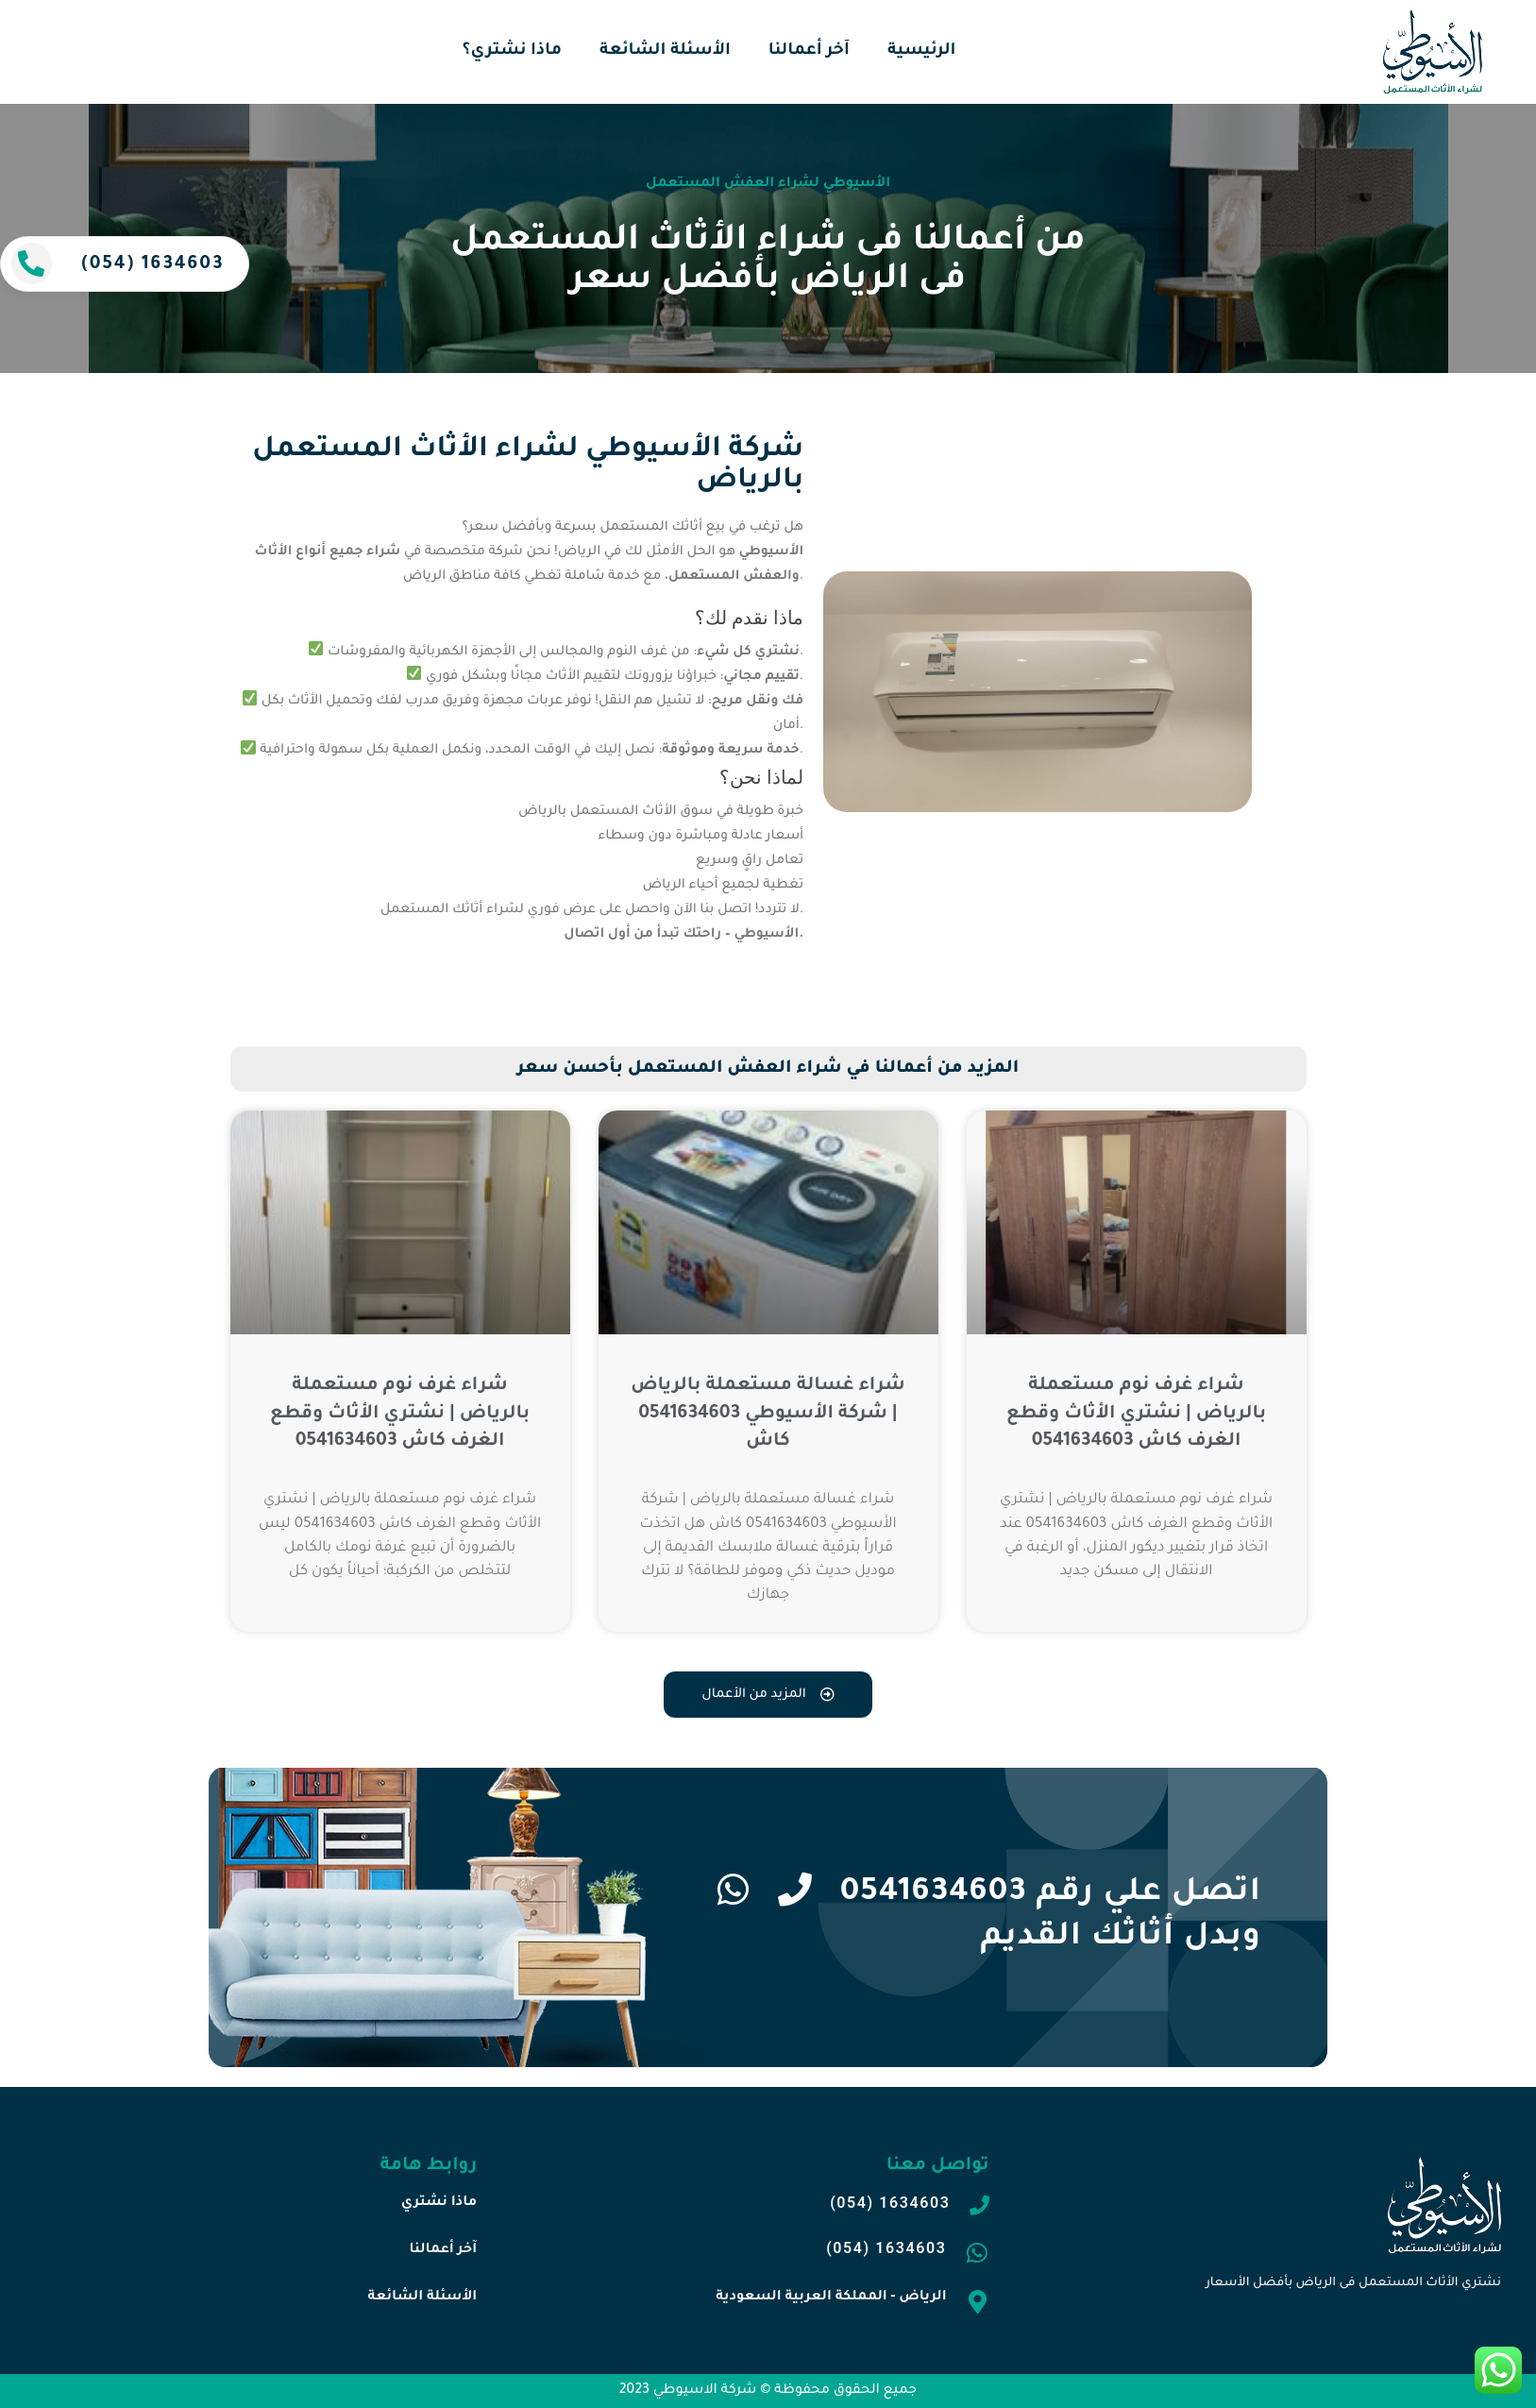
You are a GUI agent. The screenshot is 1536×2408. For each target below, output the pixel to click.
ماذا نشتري (439, 2203)
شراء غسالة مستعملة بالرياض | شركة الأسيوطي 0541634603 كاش (768, 1413)
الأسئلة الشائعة (665, 51)
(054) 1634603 (152, 265)
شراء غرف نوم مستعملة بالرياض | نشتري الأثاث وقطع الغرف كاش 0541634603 (400, 1413)
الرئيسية (921, 51)
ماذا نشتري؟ (512, 51)
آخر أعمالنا (809, 51)
